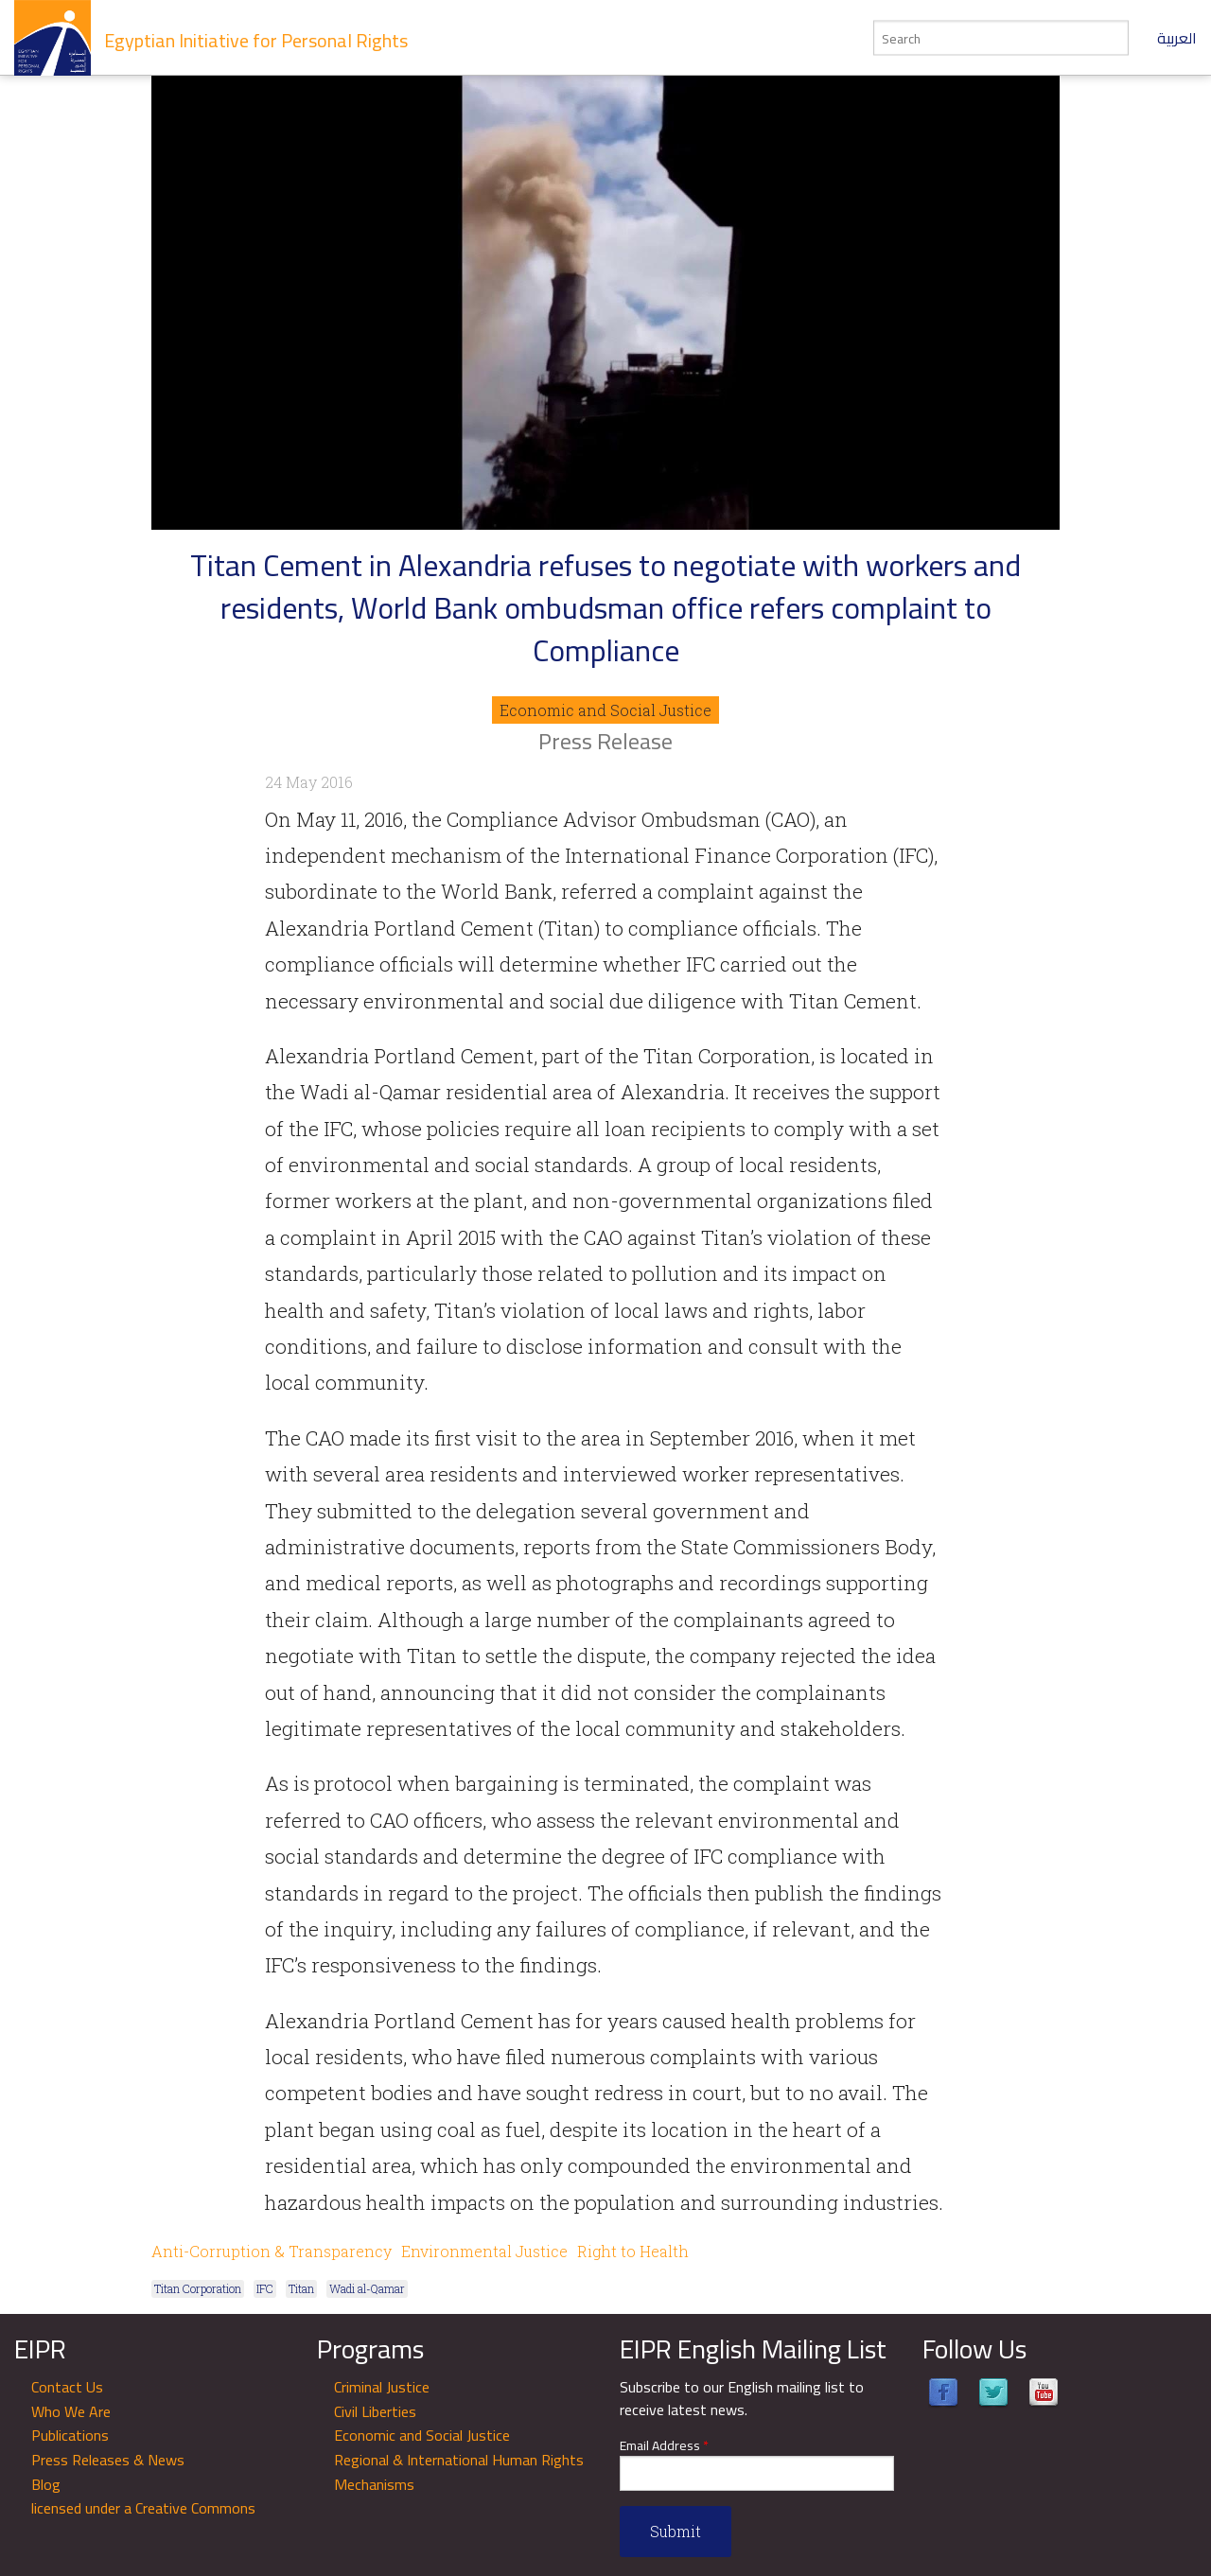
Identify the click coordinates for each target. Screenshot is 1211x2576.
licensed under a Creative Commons (143, 2508)
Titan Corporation (197, 2288)
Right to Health (633, 2251)
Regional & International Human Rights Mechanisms (459, 2471)
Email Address (664, 2446)
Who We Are (71, 2411)
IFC (264, 2288)
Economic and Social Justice (605, 710)
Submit (675, 2531)
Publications (70, 2435)
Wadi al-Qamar (367, 2288)
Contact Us (67, 2387)
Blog (46, 2484)
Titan (301, 2288)
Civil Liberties (375, 2411)
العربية (1177, 38)
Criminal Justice (382, 2387)
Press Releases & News (107, 2459)
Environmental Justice (484, 2251)
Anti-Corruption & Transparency (271, 2251)
